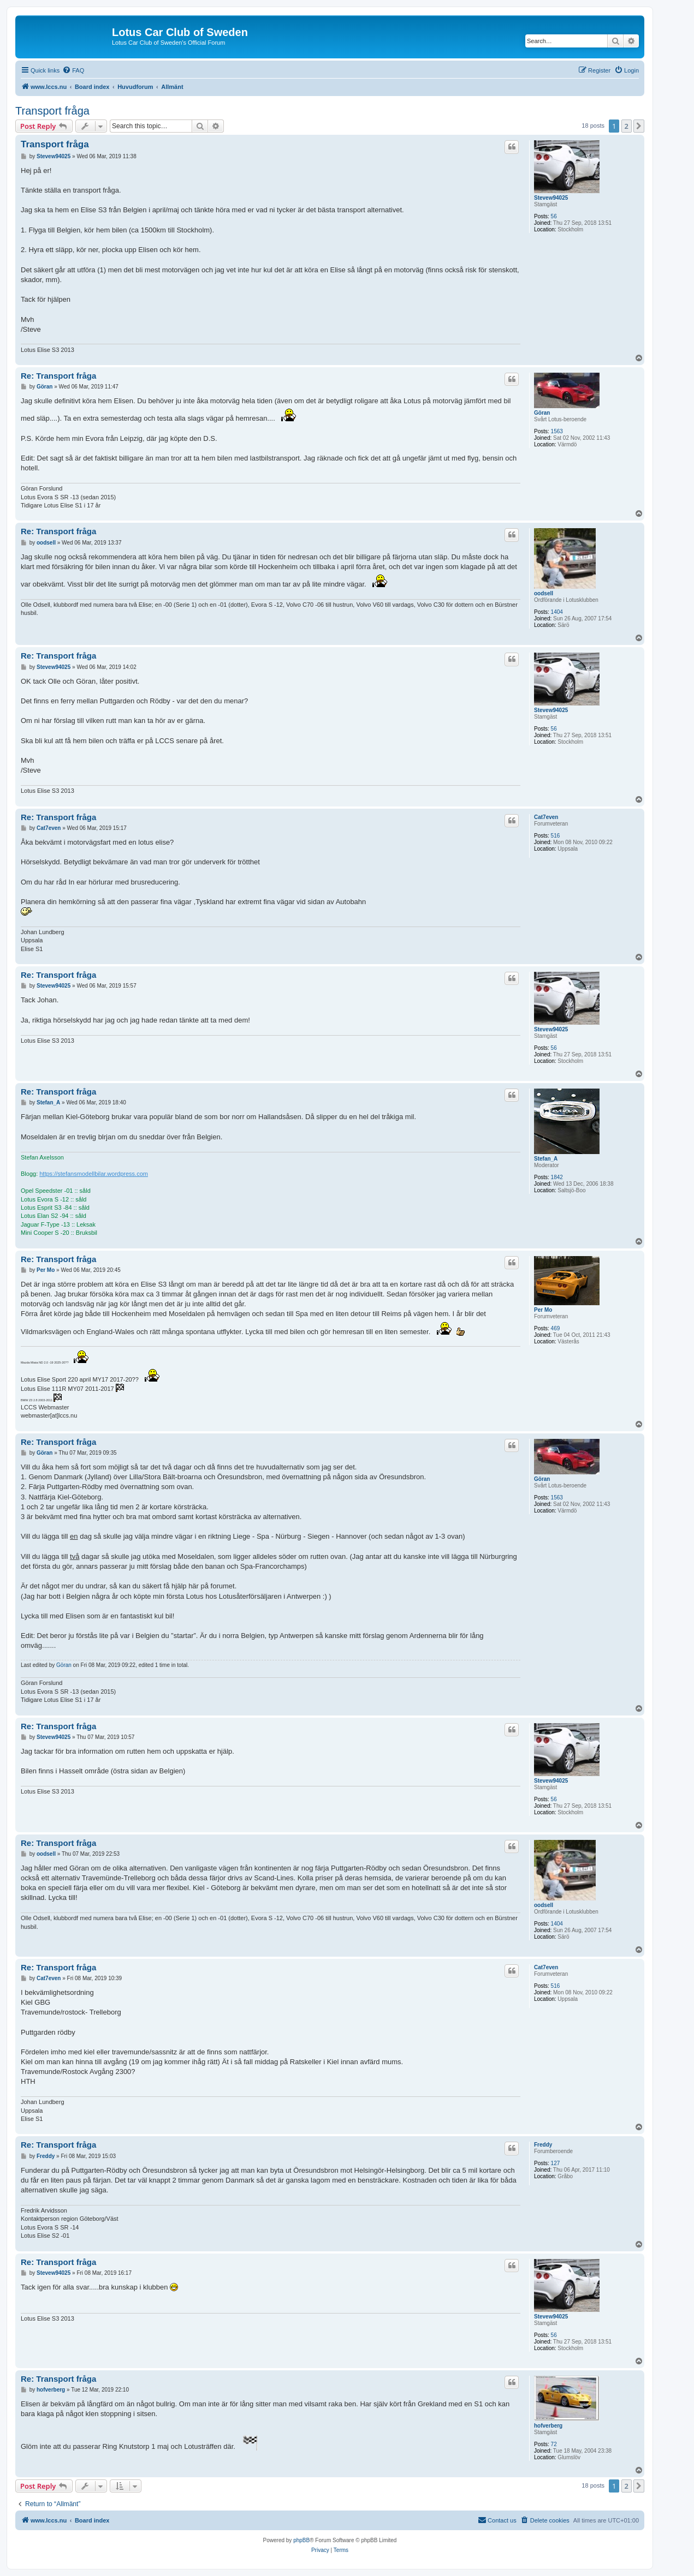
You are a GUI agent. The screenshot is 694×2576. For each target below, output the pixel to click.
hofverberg (548, 2426)
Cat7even (546, 817)
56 (554, 216)
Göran (542, 413)
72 (554, 2444)
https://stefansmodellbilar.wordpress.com (93, 1173)
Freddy (543, 2145)
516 (555, 836)
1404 (557, 612)
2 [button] (626, 126)
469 (555, 1328)
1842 (557, 1177)
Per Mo (543, 1310)
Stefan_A (545, 1159)
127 (555, 2163)
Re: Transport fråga (58, 375)
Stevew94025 (551, 198)
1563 (557, 431)
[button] (638, 126)
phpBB (301, 2540)
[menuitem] (73, 70)
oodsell (543, 593)
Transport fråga (52, 111)
